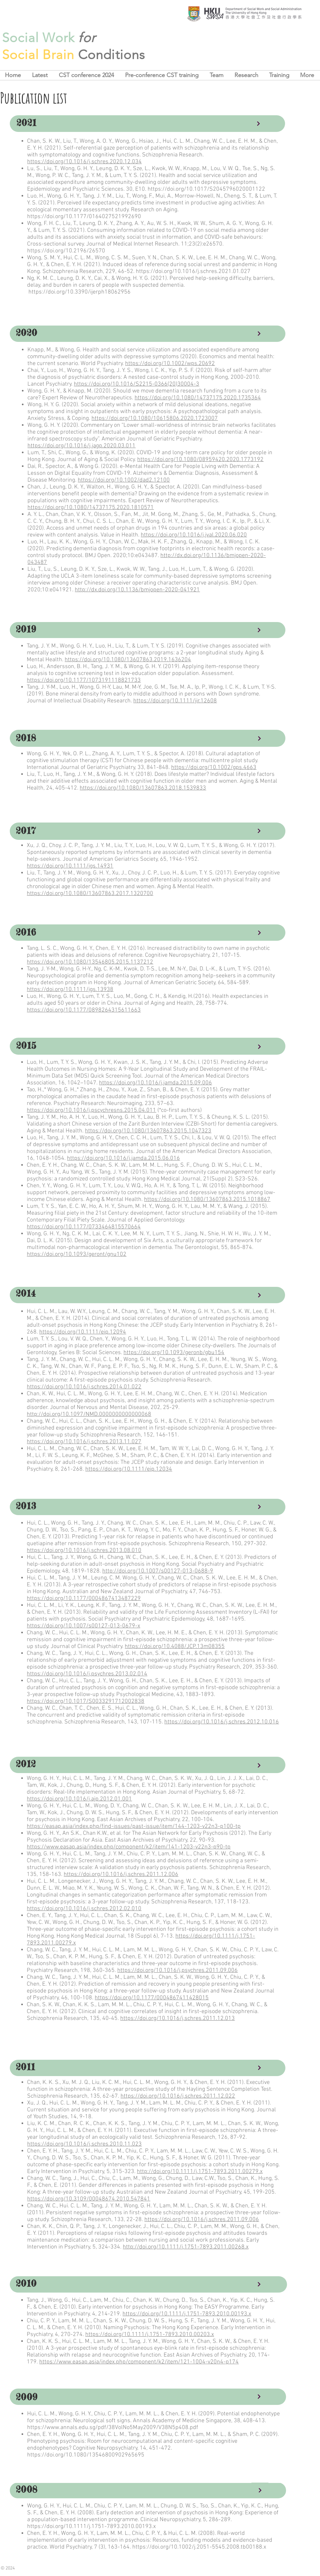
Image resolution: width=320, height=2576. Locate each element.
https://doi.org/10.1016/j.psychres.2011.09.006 (177, 1970)
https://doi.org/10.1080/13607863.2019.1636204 (128, 659)
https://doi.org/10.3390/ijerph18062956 (79, 292)
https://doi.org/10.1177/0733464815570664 (84, 1227)
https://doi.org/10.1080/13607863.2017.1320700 (90, 893)
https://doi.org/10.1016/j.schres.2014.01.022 (84, 1387)
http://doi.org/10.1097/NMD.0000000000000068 (89, 1414)
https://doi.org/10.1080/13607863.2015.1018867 (207, 1199)
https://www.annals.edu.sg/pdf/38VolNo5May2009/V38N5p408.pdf (112, 2427)
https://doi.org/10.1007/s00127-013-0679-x (83, 1626)
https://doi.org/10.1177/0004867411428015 (152, 1997)
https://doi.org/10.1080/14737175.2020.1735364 (198, 397)
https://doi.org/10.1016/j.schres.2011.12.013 (177, 2018)
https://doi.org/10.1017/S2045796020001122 (206, 189)
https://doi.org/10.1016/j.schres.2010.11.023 (84, 2144)
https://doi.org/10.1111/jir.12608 (175, 700)
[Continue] (258, 124)
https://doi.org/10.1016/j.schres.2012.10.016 (221, 1722)
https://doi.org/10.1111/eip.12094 (82, 1332)
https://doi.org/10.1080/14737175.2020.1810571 (90, 507)
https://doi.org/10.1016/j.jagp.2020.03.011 (81, 445)
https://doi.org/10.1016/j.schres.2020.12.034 (84, 161)
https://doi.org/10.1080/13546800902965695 (85, 2455)
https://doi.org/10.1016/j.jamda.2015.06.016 (123, 1158)
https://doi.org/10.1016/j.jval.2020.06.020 (194, 535)
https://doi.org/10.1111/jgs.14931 (70, 866)
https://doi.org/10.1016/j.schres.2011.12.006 (121, 1874)
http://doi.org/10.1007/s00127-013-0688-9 (157, 1571)
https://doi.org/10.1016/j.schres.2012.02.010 (84, 1908)
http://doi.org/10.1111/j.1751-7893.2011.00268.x (185, 2247)
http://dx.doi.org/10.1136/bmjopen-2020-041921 (137, 589)
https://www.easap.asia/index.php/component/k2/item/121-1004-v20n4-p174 (139, 2362)
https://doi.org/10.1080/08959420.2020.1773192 (200, 459)
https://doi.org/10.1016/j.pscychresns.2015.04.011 (91, 1110)
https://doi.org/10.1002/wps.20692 (170, 363)
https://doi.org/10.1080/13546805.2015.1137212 (90, 962)
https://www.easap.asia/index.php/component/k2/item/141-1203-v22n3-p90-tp (129, 1847)
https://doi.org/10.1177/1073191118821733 (84, 680)
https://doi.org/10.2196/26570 (66, 251)
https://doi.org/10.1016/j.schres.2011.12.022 (177, 2096)
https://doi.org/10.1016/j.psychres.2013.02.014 (87, 1674)
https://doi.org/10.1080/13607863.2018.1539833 (143, 788)
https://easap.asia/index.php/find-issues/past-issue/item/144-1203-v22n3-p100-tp (134, 1826)
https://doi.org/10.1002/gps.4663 (213, 767)
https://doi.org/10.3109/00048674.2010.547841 (88, 2199)
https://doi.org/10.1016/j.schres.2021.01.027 (193, 271)
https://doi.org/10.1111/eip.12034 (128, 1469)
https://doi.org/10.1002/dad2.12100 (124, 480)
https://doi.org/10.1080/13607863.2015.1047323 (148, 1131)
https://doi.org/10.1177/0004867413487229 (84, 1598)
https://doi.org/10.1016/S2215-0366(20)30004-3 (136, 384)
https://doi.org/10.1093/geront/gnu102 (76, 1254)
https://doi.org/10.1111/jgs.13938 (70, 989)
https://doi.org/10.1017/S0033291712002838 (85, 1701)
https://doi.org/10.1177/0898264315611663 (84, 1010)
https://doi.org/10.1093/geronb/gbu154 (173, 1352)
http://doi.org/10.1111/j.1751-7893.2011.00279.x (200, 2171)
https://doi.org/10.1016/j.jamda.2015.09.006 (155, 1083)
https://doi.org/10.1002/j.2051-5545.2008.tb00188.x (199, 2547)
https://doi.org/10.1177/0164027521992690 (84, 216)
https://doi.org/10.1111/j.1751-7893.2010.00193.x (186, 2314)
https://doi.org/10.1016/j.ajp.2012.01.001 (79, 1799)
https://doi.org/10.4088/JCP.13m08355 (175, 1646)
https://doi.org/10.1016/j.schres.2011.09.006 (201, 2219)
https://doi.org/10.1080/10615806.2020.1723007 (154, 418)
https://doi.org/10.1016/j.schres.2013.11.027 (84, 1441)
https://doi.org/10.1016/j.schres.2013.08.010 (84, 1550)
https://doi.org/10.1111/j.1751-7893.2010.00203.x (149, 2334)
